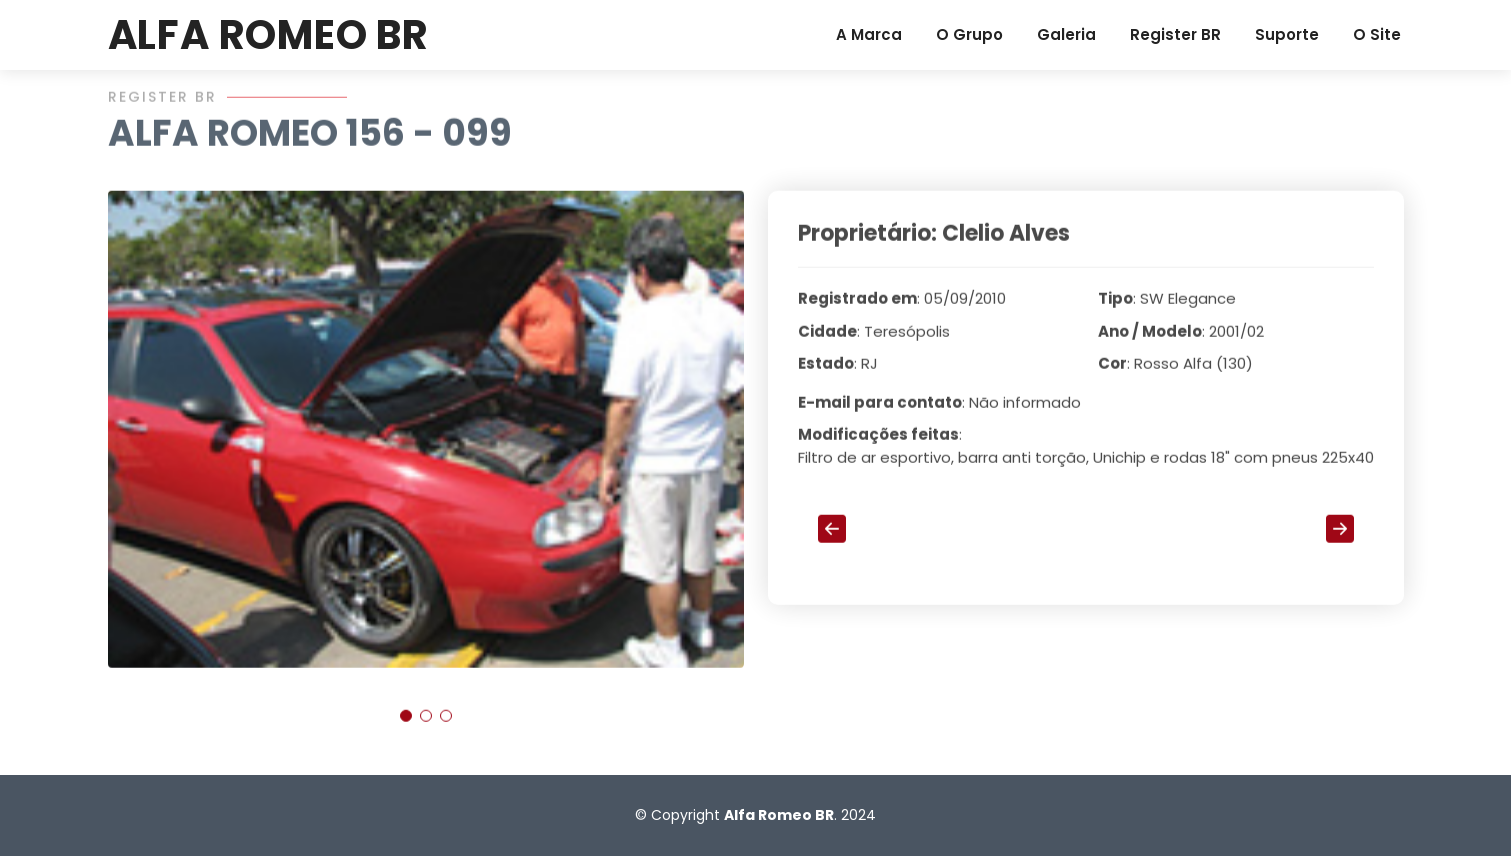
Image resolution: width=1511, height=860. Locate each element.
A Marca (869, 34)
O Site (1377, 34)
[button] (406, 724)
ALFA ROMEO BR (268, 35)
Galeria (1066, 34)
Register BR (1175, 34)
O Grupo (969, 34)
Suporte (1287, 34)
